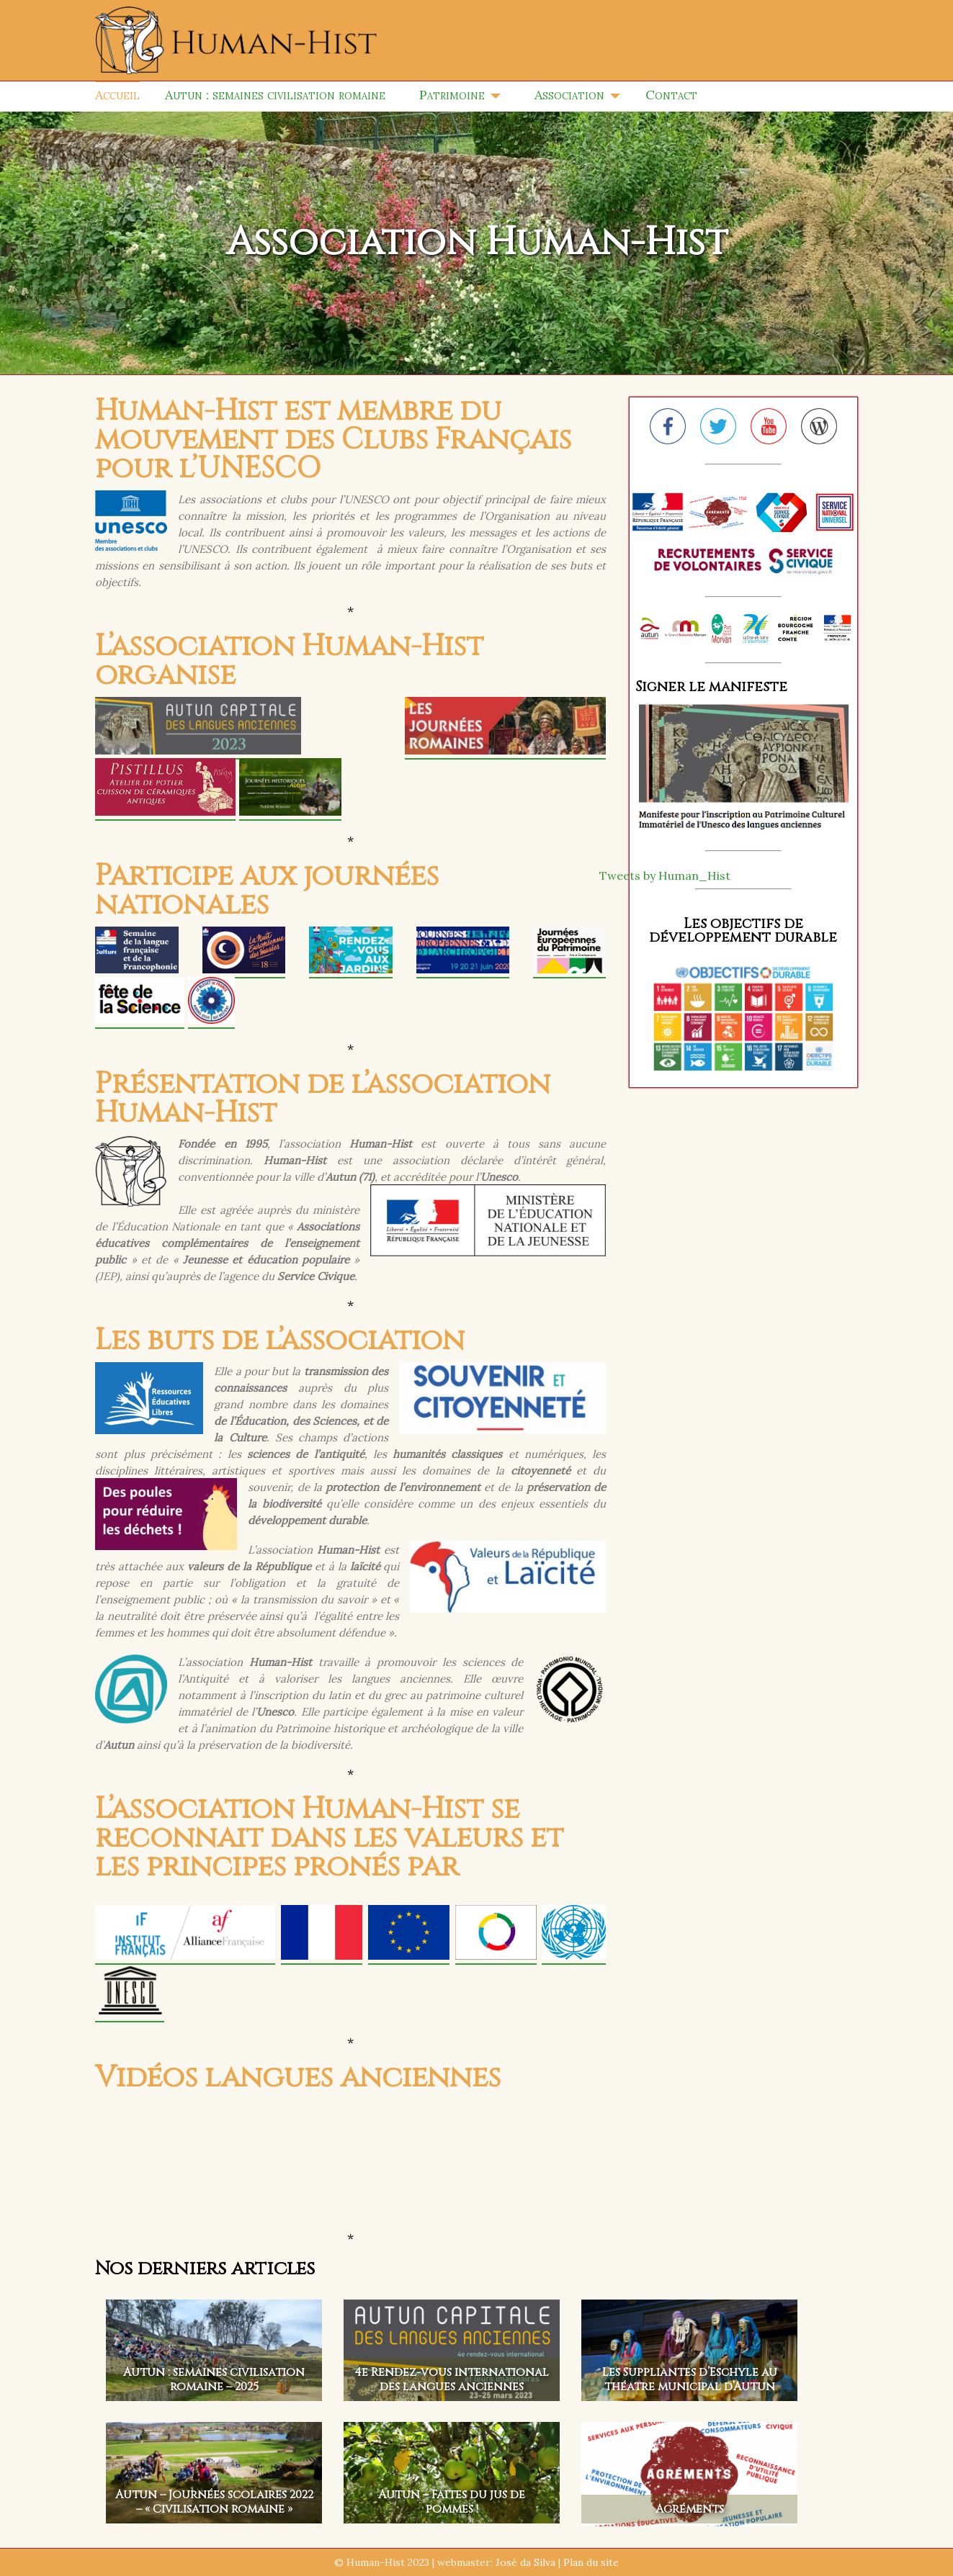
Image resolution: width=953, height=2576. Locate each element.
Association (569, 94)
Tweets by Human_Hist (664, 875)
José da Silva (525, 2562)
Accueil (117, 94)
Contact (671, 94)
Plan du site (591, 2562)
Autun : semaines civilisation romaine (275, 94)
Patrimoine (452, 94)
